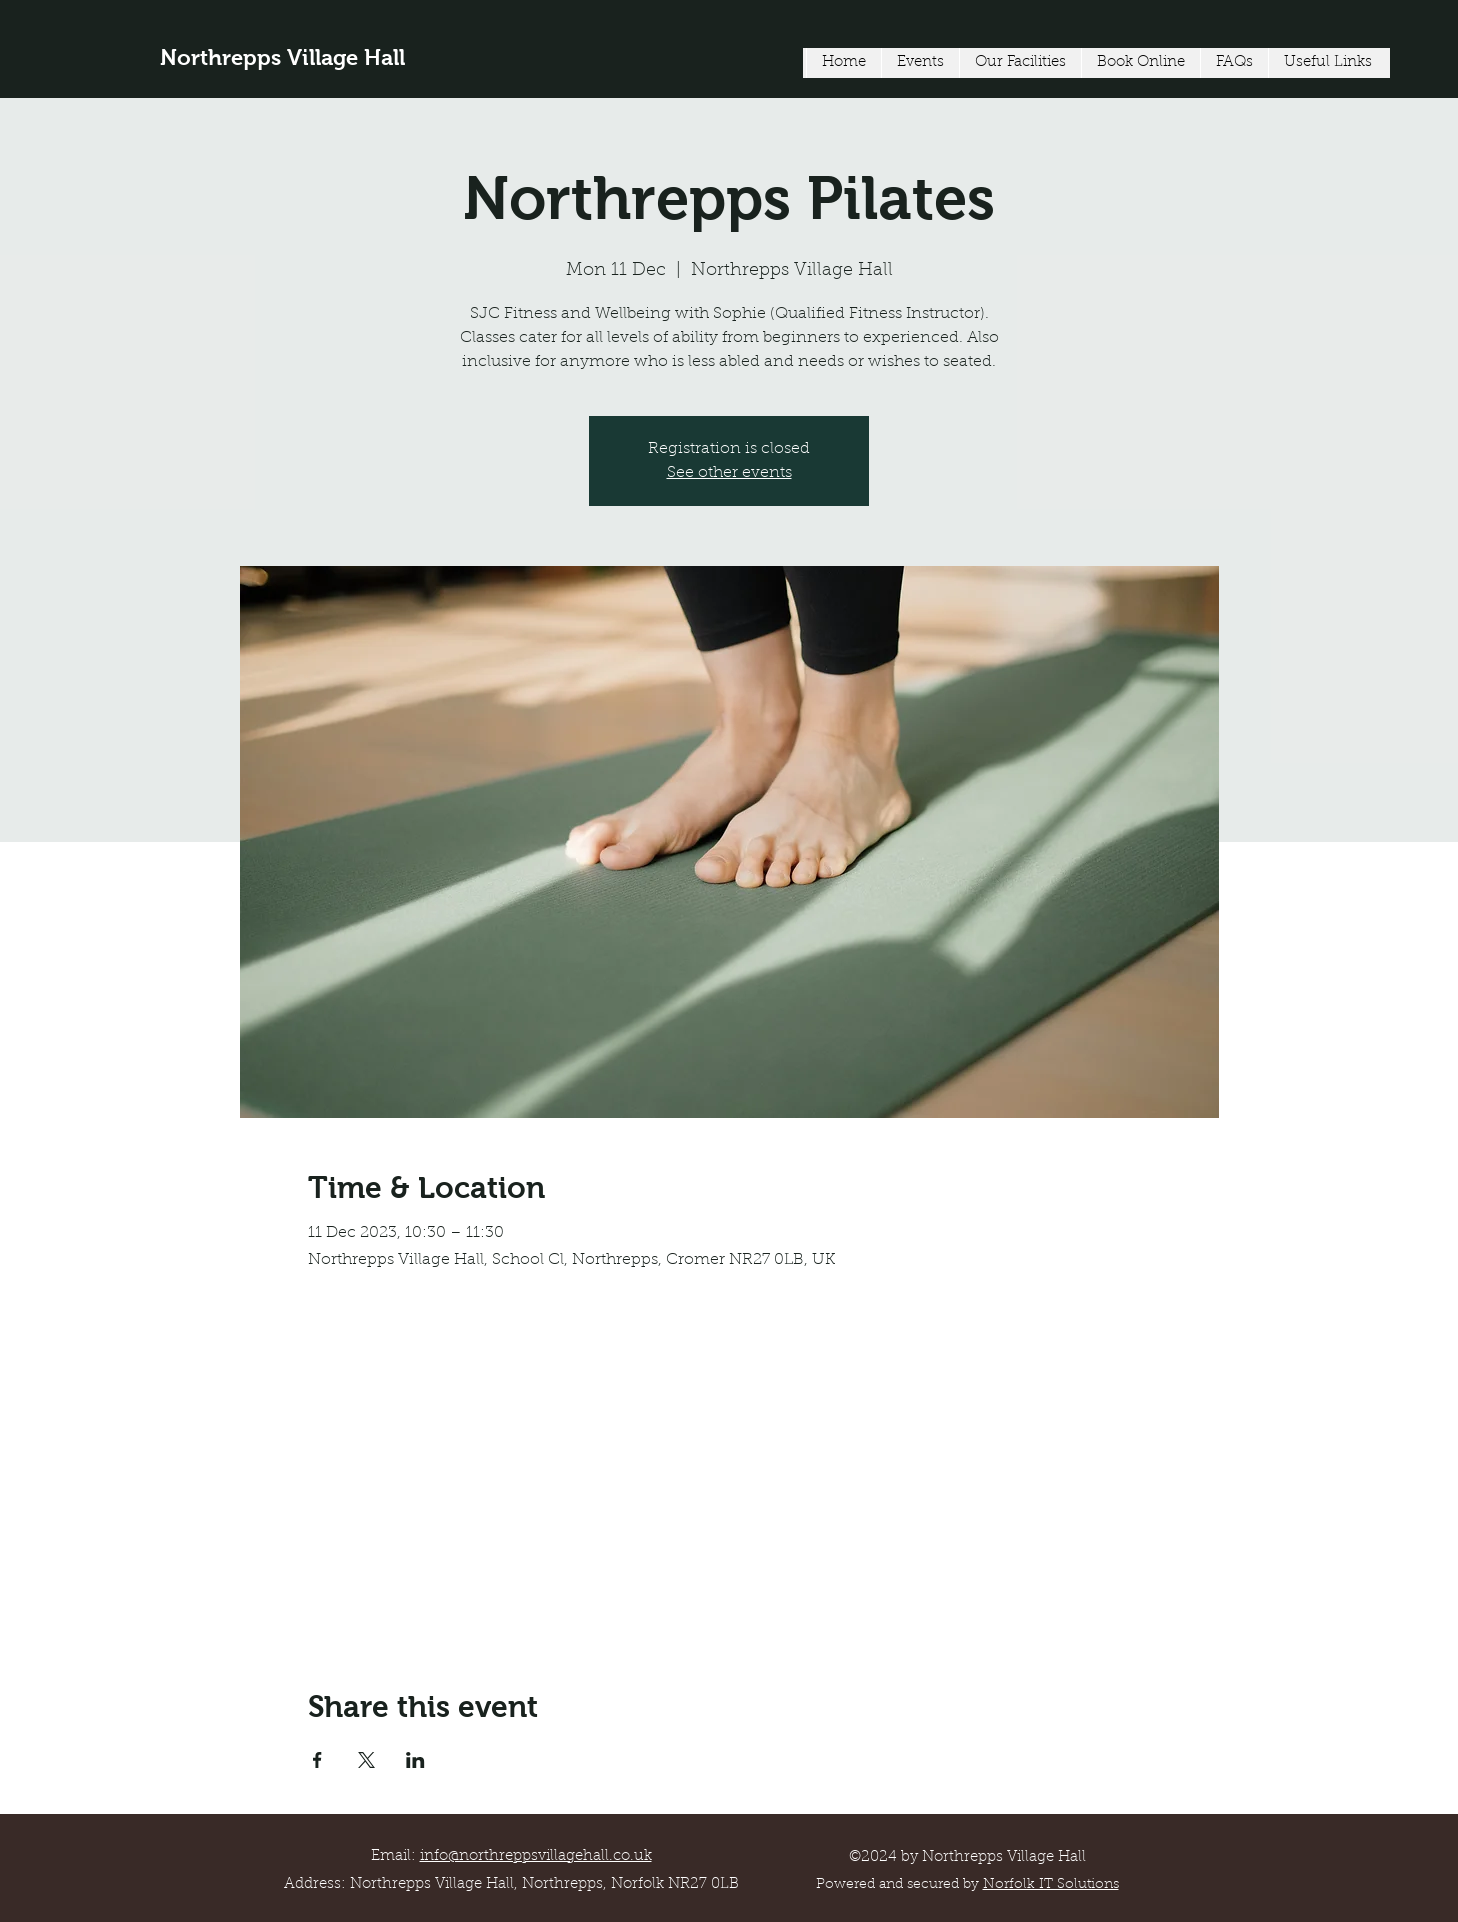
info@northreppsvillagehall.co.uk (536, 1856)
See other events (729, 473)
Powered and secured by (899, 1885)
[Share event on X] (366, 1760)
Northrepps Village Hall (282, 57)
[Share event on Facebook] (317, 1760)
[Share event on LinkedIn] (415, 1760)
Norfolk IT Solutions (1051, 1885)
